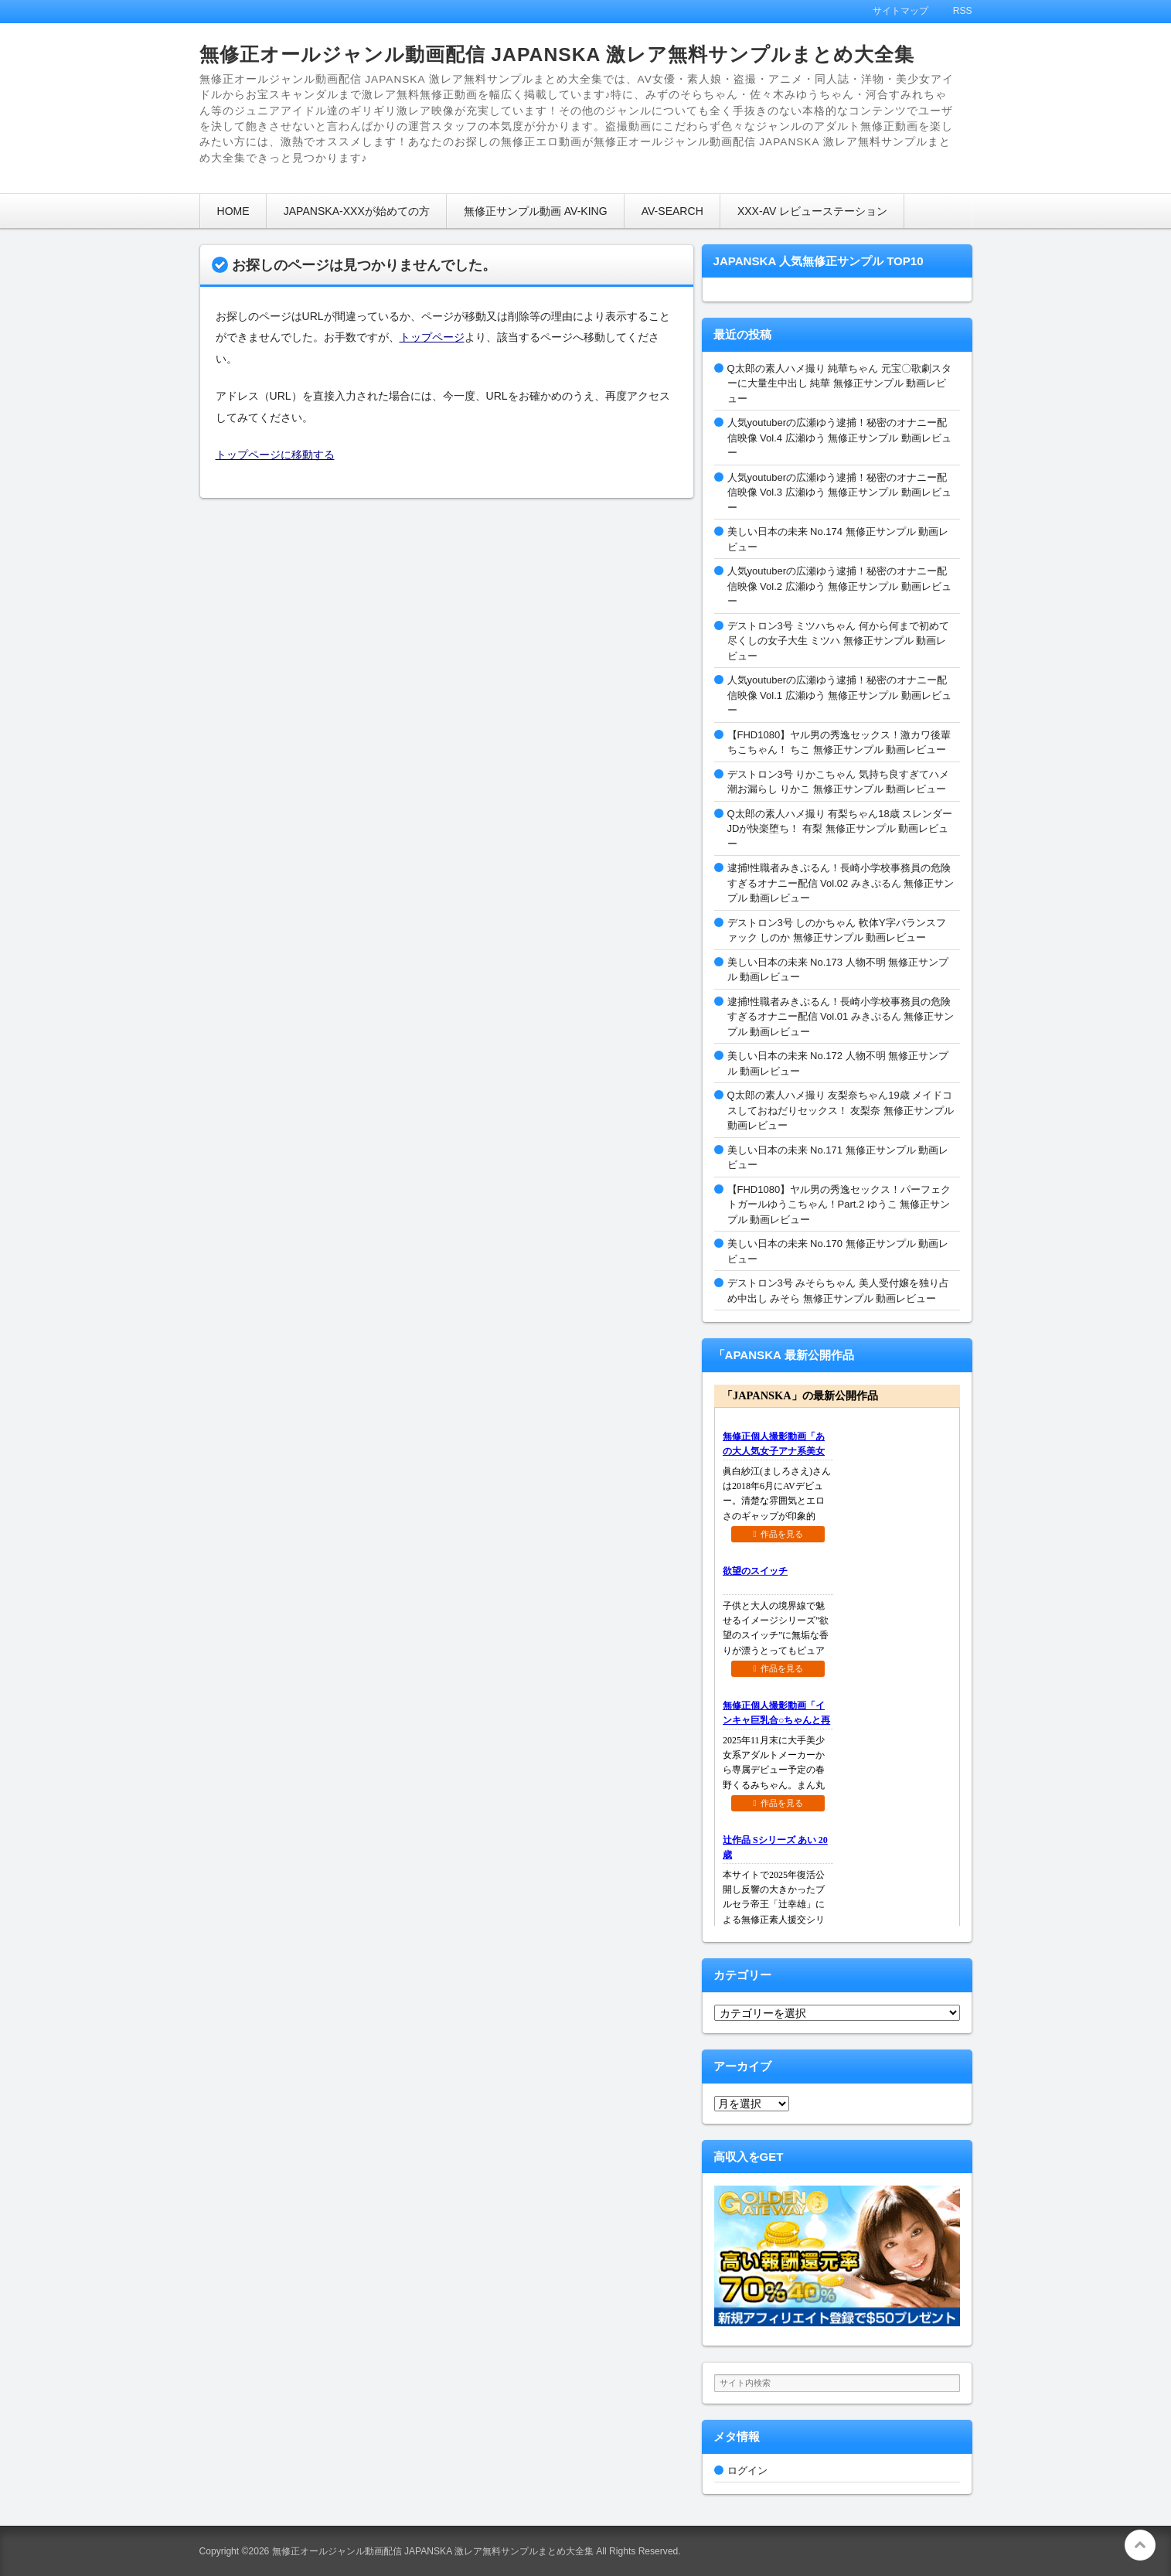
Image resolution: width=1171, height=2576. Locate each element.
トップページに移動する (275, 454)
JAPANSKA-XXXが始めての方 (357, 211)
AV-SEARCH (672, 211)
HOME (233, 211)
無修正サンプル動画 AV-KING (536, 211)
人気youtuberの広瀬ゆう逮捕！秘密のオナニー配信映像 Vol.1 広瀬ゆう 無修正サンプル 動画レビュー (839, 695)
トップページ (432, 337)
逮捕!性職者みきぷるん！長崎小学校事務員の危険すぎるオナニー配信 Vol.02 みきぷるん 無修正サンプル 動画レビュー (841, 883)
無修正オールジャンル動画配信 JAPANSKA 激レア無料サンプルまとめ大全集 (557, 54)
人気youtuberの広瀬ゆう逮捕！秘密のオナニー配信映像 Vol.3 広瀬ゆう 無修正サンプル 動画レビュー (839, 492)
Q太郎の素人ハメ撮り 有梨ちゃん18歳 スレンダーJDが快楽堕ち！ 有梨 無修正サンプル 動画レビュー (840, 829)
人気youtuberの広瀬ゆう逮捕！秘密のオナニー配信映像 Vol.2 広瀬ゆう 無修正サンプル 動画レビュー (839, 586)
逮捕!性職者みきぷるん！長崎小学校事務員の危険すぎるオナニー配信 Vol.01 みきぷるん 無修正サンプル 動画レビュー (841, 1017)
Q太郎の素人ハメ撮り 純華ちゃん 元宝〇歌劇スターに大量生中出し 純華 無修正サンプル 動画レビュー (839, 383)
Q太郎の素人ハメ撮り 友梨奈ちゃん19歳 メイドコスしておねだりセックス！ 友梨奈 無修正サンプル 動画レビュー (840, 1110)
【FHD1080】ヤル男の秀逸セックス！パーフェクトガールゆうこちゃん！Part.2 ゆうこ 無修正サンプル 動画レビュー (839, 1204)
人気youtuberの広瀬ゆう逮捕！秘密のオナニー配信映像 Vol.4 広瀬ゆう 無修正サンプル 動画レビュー (839, 437)
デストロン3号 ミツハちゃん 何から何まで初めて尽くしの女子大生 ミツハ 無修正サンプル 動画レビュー (838, 641)
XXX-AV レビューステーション (812, 211)
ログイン (747, 2470)
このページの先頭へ (1140, 2545)
